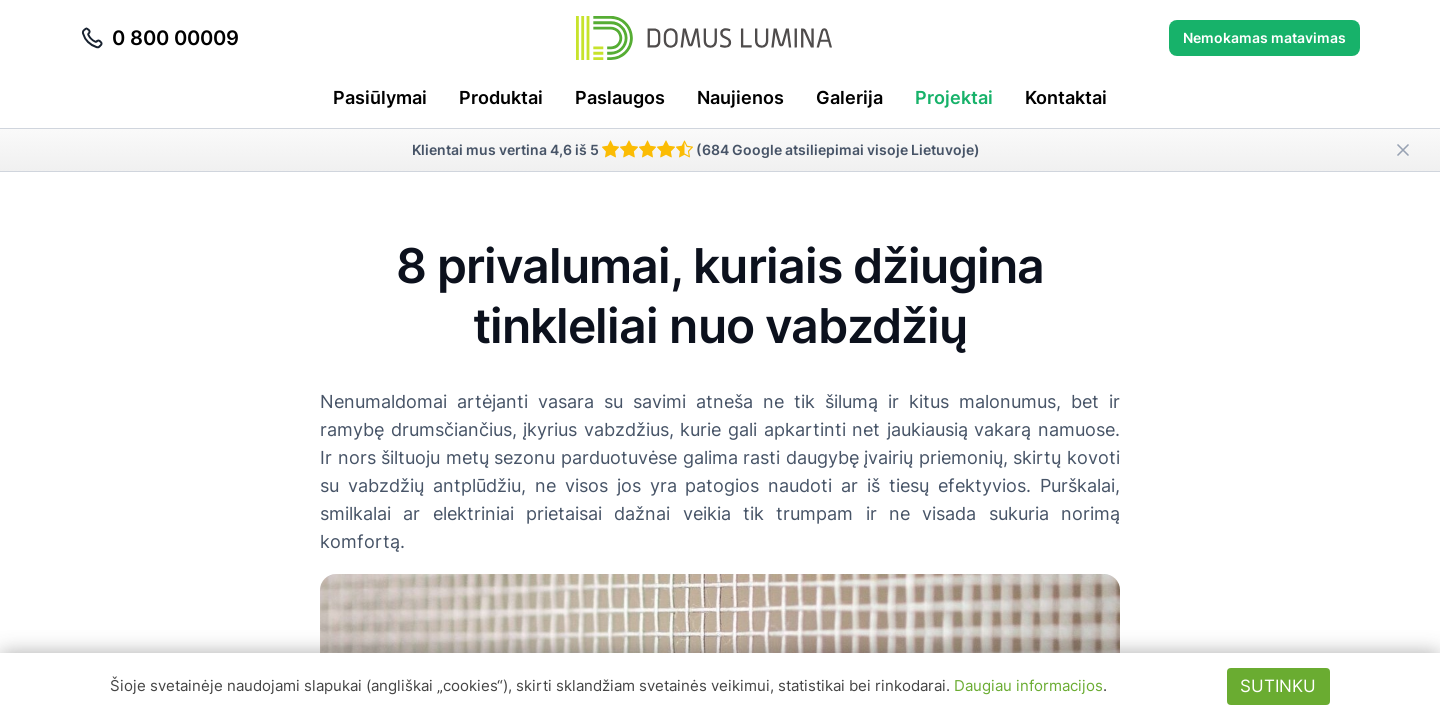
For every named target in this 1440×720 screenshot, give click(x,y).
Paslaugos (620, 97)
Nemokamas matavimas (1264, 37)
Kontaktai (1066, 97)
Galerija (849, 97)
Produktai (501, 97)
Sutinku (1278, 686)
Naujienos (740, 97)
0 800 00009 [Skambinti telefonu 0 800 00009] (159, 38)
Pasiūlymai (380, 97)
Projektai (954, 97)
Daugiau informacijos (1028, 685)
